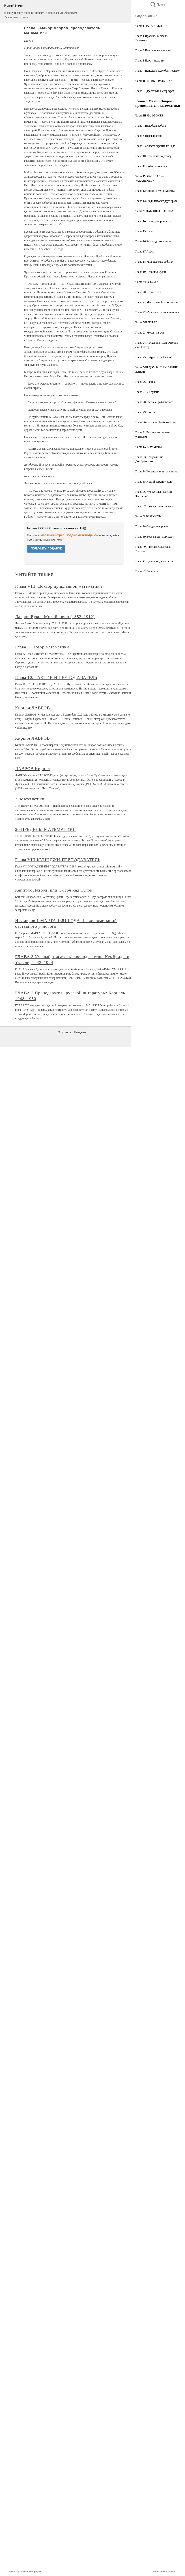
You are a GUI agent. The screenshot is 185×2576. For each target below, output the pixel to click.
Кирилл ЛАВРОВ (32, 707)
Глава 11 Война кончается (151, 166)
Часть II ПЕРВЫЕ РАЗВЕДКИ (154, 80)
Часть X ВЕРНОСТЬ (148, 516)
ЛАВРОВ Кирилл (32, 768)
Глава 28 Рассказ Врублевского (154, 402)
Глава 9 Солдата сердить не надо (155, 145)
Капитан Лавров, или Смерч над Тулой (54, 890)
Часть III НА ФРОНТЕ (149, 115)
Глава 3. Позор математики (42, 647)
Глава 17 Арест (144, 251)
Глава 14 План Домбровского (153, 221)
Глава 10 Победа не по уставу (153, 156)
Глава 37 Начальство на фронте (154, 506)
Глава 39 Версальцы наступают (154, 536)
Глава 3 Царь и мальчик (149, 60)
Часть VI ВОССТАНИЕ (149, 281)
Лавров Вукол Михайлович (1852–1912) (55, 616)
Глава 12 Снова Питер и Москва (155, 190)
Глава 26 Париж (145, 381)
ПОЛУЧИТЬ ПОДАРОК (46, 548)
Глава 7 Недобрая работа (150, 125)
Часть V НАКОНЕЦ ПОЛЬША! (154, 211)
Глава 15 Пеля (144, 231)
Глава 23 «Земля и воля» (150, 332)
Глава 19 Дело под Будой (150, 271)
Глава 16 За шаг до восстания (153, 241)
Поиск (157, 4)
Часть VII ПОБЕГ (146, 322)
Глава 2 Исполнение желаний (153, 50)
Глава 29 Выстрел (146, 412)
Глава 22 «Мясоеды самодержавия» (157, 312)
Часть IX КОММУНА (148, 446)
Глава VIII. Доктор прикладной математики (58, 586)
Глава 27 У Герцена (147, 391)
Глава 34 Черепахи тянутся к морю (156, 471)
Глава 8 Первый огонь (148, 135)
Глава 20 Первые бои (148, 292)
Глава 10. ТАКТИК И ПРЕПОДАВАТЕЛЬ (56, 677)
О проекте (64, 1032)
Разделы (80, 1032)
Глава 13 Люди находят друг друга (156, 200)
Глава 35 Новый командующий (154, 481)
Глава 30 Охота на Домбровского (155, 422)
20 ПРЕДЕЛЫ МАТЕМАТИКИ (45, 829)
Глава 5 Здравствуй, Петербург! (154, 90)
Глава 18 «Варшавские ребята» (154, 261)
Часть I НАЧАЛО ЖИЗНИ (151, 25)
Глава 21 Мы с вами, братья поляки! (157, 302)
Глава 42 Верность (146, 571)
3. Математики (29, 799)
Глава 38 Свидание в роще (151, 526)
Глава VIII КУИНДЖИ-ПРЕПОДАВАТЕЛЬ (57, 859)
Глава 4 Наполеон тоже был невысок (157, 70)
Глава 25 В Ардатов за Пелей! (153, 357)
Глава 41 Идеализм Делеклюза (154, 561)
